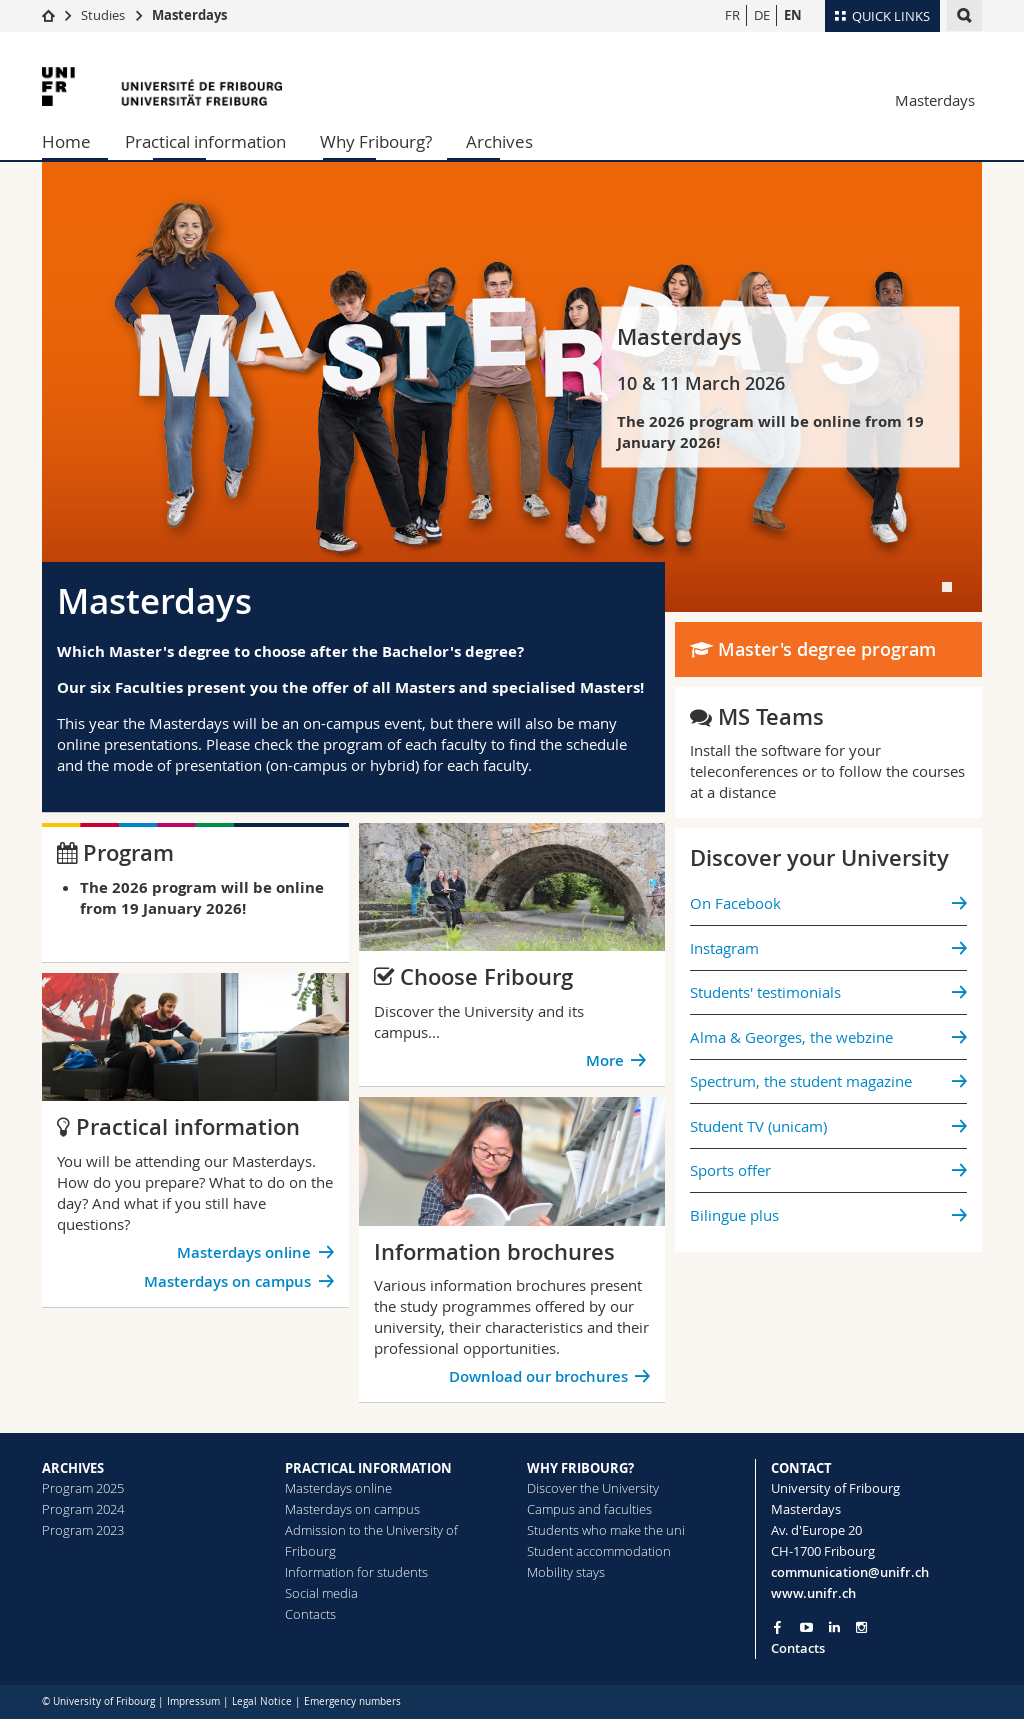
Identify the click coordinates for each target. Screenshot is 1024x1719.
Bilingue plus (734, 1215)
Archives (499, 141)
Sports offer (730, 1170)
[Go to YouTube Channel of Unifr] (806, 1627)
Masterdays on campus (227, 1281)
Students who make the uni (606, 1530)
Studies (103, 15)
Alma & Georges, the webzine (791, 1037)
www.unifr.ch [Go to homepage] (813, 1593)
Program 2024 (83, 1509)
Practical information (205, 141)
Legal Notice (262, 1701)
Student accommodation (599, 1551)
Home (66, 141)
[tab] (947, 587)
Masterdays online (244, 1252)
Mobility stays (566, 1572)
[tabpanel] (512, 387)
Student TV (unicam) (758, 1126)
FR (732, 15)
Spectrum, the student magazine (801, 1081)
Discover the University (593, 1488)
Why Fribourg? (376, 141)
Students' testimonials (765, 992)
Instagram (724, 948)
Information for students (356, 1572)
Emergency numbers (352, 1701)
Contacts (310, 1614)
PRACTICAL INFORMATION (368, 1468)
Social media (321, 1593)
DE (762, 15)
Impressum (193, 1701)
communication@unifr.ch (850, 1572)
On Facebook (735, 903)
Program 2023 (83, 1530)
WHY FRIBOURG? (580, 1468)
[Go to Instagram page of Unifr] (861, 1627)
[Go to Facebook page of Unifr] (777, 1627)
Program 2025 (83, 1488)
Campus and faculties (589, 1509)
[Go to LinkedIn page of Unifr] (834, 1627)
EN (793, 15)
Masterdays (189, 15)
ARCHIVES (73, 1468)
